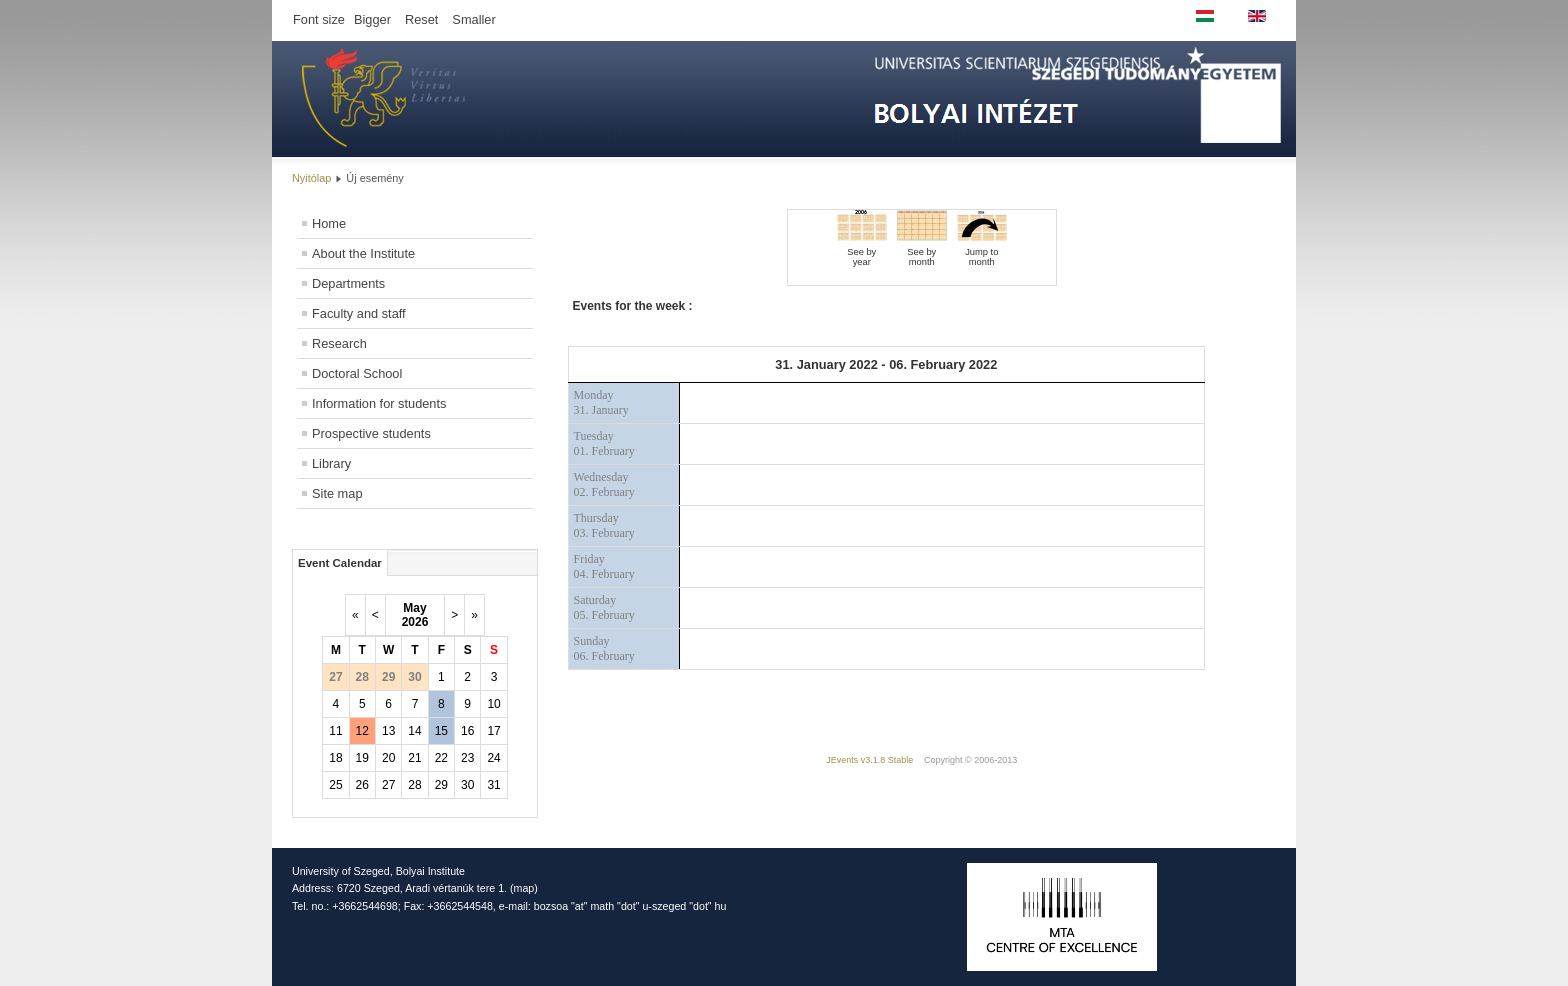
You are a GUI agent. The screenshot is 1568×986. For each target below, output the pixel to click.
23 (467, 758)
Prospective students (371, 433)
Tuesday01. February (604, 443)
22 (441, 758)
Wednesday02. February (604, 484)
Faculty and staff (359, 313)
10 (493, 704)
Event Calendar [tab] (340, 563)
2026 (415, 622)
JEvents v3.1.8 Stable (869, 760)
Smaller (473, 19)
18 (335, 758)
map (524, 888)
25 (335, 785)
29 (441, 785)
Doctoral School (357, 373)
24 (493, 758)
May (414, 608)
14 (414, 731)
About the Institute (363, 253)
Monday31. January (601, 402)
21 (414, 758)
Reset (421, 19)
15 (441, 731)
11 (335, 731)
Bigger (372, 19)
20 (388, 758)
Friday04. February (604, 566)
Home (329, 223)
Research (339, 343)
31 (493, 785)
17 (493, 731)
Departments (348, 283)
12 (362, 731)
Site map (337, 493)
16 (467, 731)
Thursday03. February (604, 525)
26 (362, 785)
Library (331, 463)
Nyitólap (311, 178)
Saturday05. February (604, 607)
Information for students (379, 403)
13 (388, 731)
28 (414, 785)
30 (467, 785)
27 (388, 785)
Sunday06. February (604, 648)
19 (362, 758)
